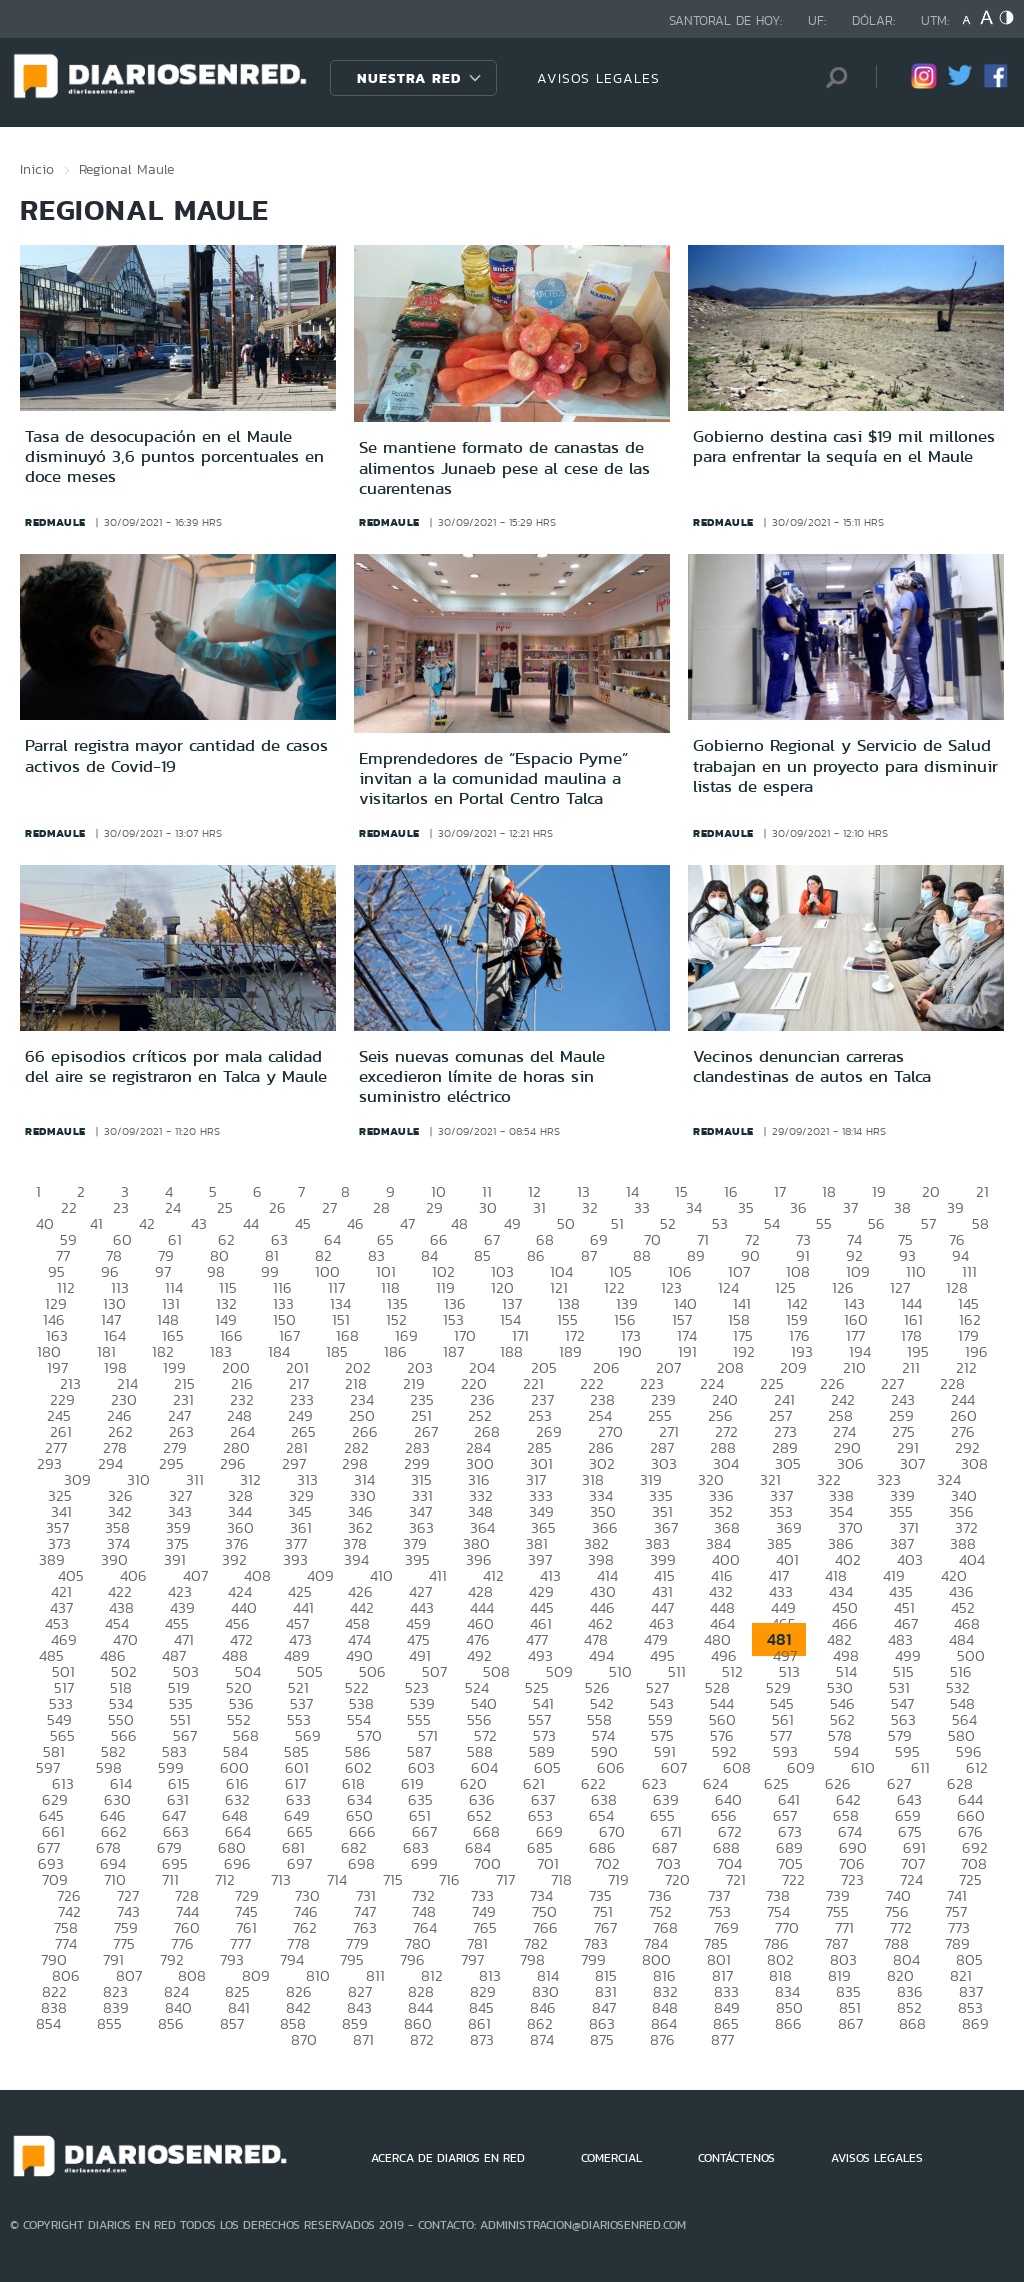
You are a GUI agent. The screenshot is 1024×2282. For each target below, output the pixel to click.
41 (96, 1223)
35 (746, 1207)
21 (982, 1191)
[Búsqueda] (831, 77)
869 (975, 2023)
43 (199, 1223)
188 (511, 1351)
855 (109, 2023)
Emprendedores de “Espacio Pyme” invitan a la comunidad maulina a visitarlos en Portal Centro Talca (493, 778)
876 (662, 2039)
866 (788, 2023)
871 (363, 2039)
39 (955, 1207)
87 (589, 1255)
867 (850, 2023)
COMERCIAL (611, 2158)
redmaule (55, 522)
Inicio (37, 169)
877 (722, 2039)
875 (602, 2039)
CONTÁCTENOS (736, 2158)
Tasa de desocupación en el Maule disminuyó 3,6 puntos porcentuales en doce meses (174, 456)
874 (542, 2039)
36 (798, 1207)
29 (434, 1207)
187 (453, 1351)
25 (225, 1207)
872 (422, 2039)
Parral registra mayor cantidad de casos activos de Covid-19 (176, 755)
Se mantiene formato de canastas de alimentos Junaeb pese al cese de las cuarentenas (504, 467)
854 (48, 2023)
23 (121, 1207)
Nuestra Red (409, 78)
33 (642, 1207)
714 (337, 1879)
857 (232, 2023)
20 (931, 1191)
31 (539, 1207)
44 (251, 1223)
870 (304, 2039)
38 (902, 1207)
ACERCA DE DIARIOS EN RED (448, 2158)
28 (381, 1207)
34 (694, 1207)
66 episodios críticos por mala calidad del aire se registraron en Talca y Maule (176, 1066)
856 (171, 2023)
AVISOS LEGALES (598, 78)
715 (393, 1879)
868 (912, 2023)
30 (488, 1207)
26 (277, 1207)
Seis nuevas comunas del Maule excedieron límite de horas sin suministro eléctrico (482, 1076)
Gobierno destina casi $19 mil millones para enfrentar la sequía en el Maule (844, 446)
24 (173, 1207)
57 (928, 1223)
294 (110, 1463)
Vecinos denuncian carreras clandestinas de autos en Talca (812, 1066)
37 (850, 1207)
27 (329, 1207)
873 (482, 2039)
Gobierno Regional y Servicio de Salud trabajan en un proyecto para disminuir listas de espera (845, 765)
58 (980, 1223)
